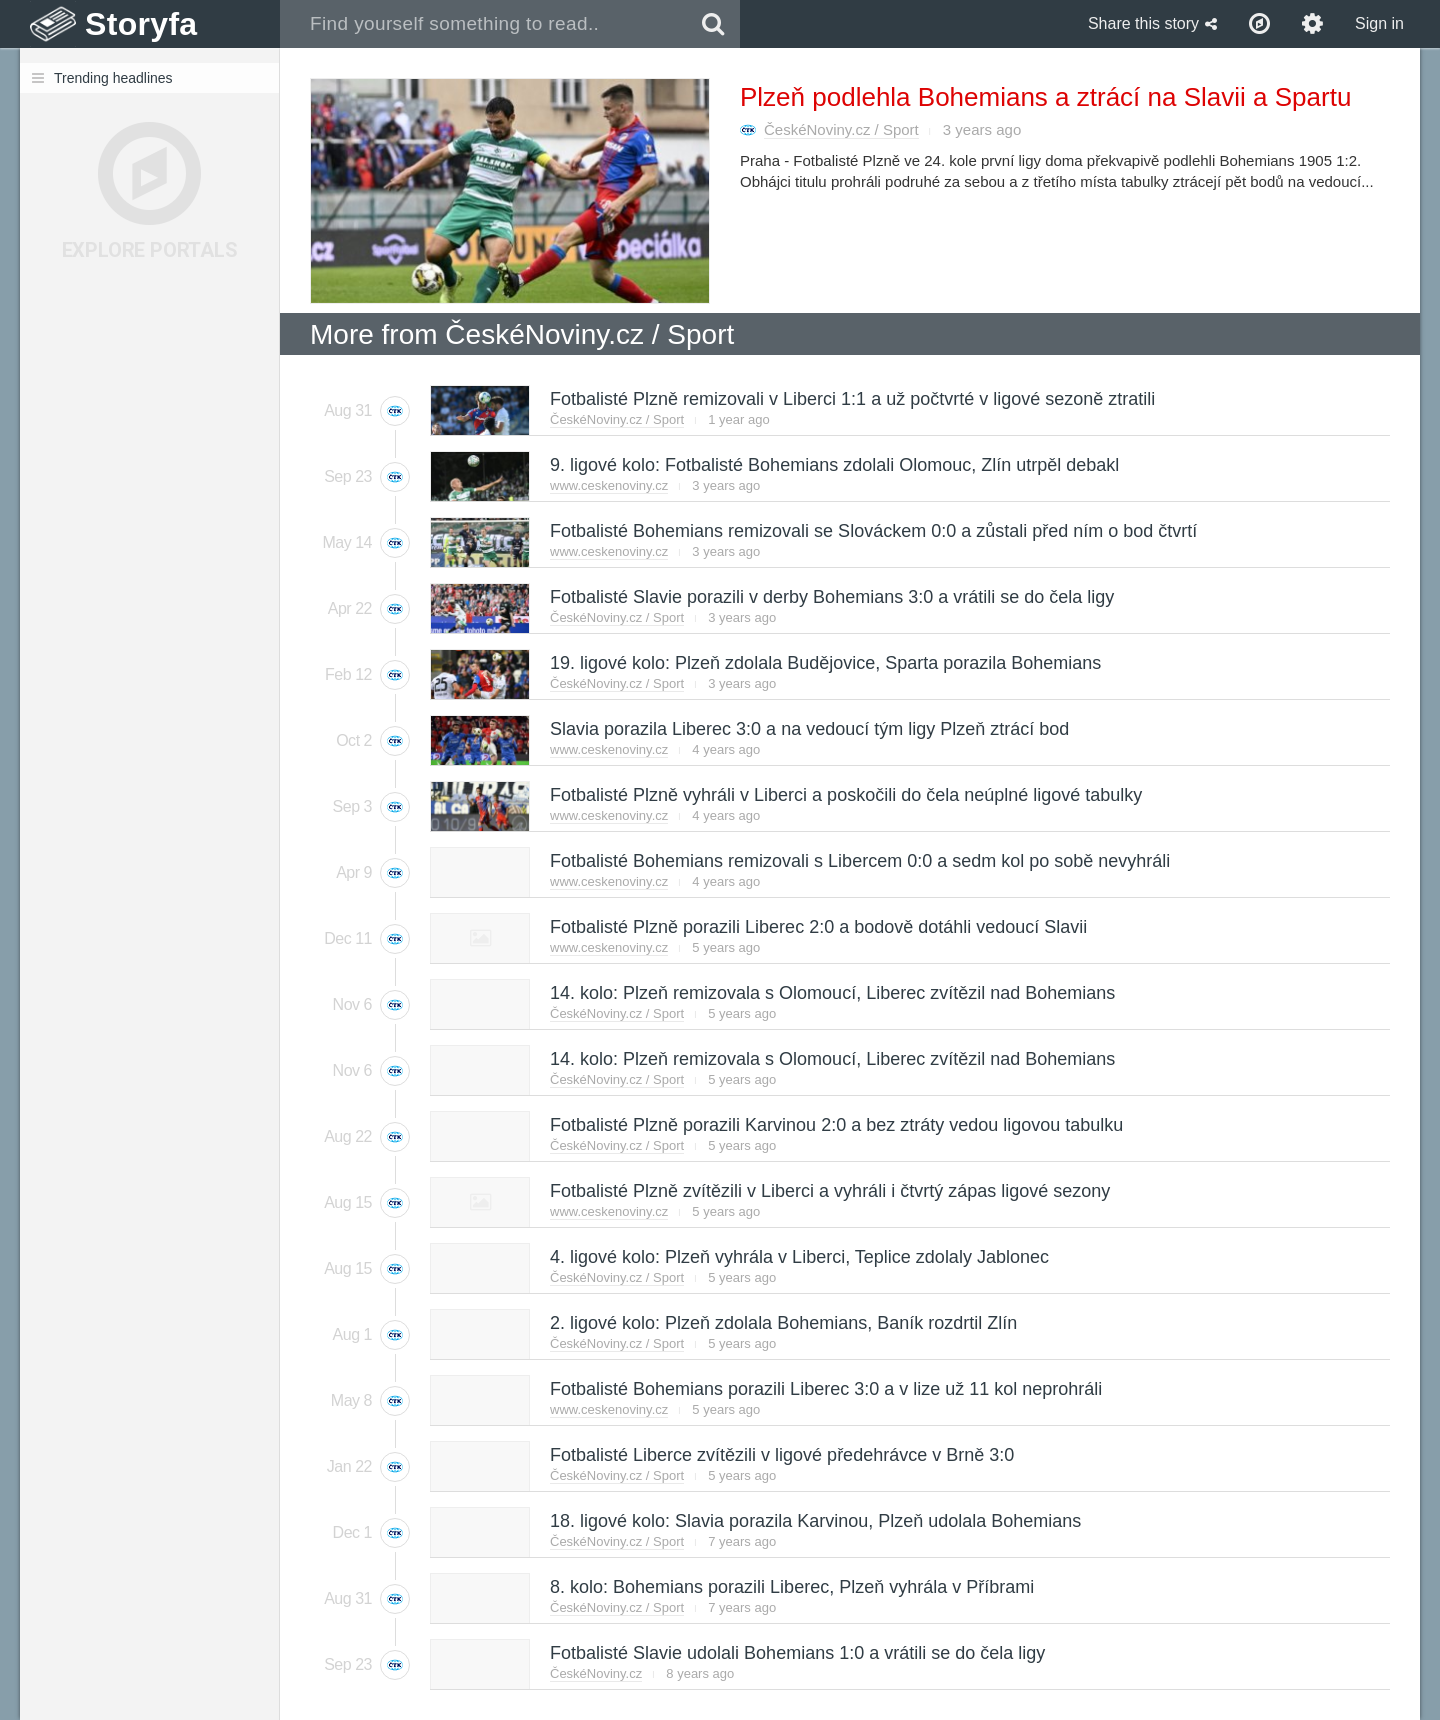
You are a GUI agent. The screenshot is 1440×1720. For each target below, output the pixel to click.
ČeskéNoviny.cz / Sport (841, 129)
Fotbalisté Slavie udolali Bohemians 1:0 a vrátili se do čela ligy (796, 1653)
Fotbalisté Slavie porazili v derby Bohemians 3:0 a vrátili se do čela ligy (831, 597)
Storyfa (141, 24)
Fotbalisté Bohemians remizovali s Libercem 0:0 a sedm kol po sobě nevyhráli (859, 861)
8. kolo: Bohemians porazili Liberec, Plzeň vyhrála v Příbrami (791, 1587)
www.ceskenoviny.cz (609, 485)
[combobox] (483, 24)
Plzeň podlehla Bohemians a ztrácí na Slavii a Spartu (1044, 97)
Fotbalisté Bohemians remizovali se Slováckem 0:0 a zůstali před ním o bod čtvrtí (872, 531)
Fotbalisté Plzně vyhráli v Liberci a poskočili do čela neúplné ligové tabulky (845, 795)
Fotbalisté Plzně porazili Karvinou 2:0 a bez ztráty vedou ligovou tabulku (835, 1125)
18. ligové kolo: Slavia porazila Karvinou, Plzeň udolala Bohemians (814, 1521)
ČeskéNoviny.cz (596, 1673)
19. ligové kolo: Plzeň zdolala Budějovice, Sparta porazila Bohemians (824, 663)
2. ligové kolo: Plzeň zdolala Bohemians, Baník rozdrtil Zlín (782, 1323)
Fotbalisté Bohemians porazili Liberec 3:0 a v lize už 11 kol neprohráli (825, 1389)
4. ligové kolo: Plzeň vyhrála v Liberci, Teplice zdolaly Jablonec (798, 1257)
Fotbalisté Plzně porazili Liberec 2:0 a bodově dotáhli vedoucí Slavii (817, 927)
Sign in (1379, 23)
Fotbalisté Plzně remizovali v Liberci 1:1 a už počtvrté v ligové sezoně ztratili (851, 399)
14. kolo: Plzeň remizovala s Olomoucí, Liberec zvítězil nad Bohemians (831, 993)
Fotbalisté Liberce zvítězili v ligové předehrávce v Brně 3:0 (781, 1455)
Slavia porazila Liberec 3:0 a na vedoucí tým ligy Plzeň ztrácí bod (808, 729)
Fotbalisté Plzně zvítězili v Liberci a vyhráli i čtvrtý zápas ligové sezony (829, 1191)
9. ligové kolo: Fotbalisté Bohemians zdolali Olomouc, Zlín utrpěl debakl (833, 465)
